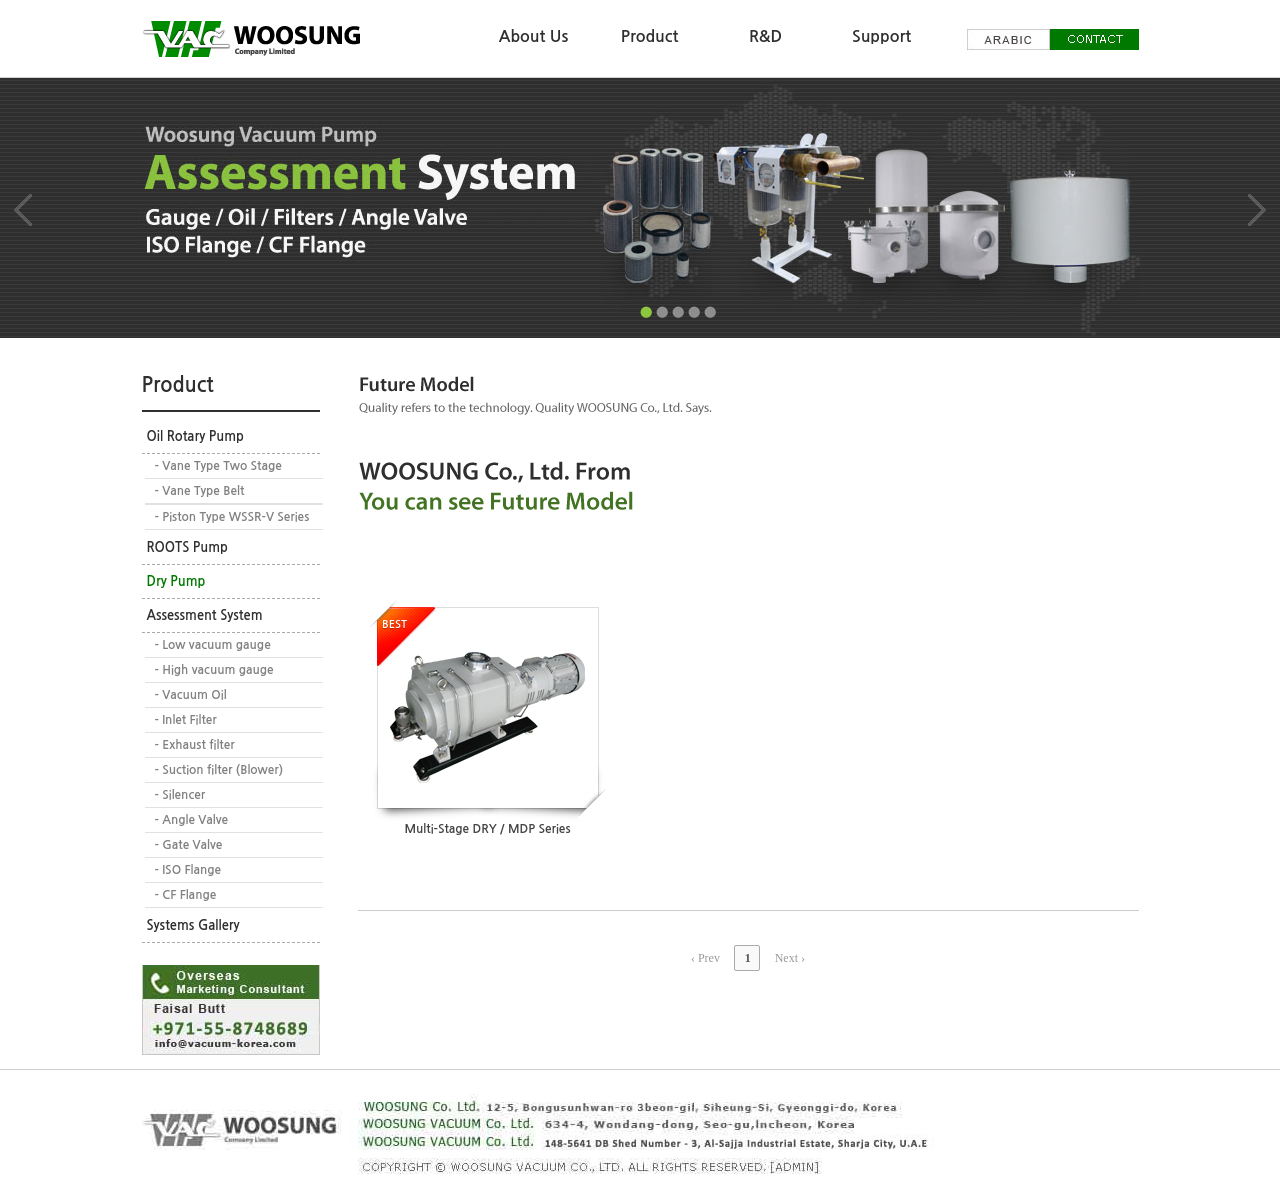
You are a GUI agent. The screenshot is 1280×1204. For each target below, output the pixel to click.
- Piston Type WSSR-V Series (232, 517)
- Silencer (180, 795)
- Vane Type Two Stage (218, 466)
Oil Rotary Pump (195, 436)
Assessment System (205, 615)
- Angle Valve (192, 820)
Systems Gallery (193, 925)
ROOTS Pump (187, 547)
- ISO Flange (188, 870)
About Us (533, 36)
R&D (765, 36)
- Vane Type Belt (200, 491)
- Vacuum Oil (191, 695)
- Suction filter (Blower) (219, 770)
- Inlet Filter (186, 720)
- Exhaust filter (195, 745)
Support (881, 36)
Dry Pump (176, 581)
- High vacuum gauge (214, 670)
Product (650, 36)
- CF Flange (186, 895)
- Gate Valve (189, 845)
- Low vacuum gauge (213, 645)
